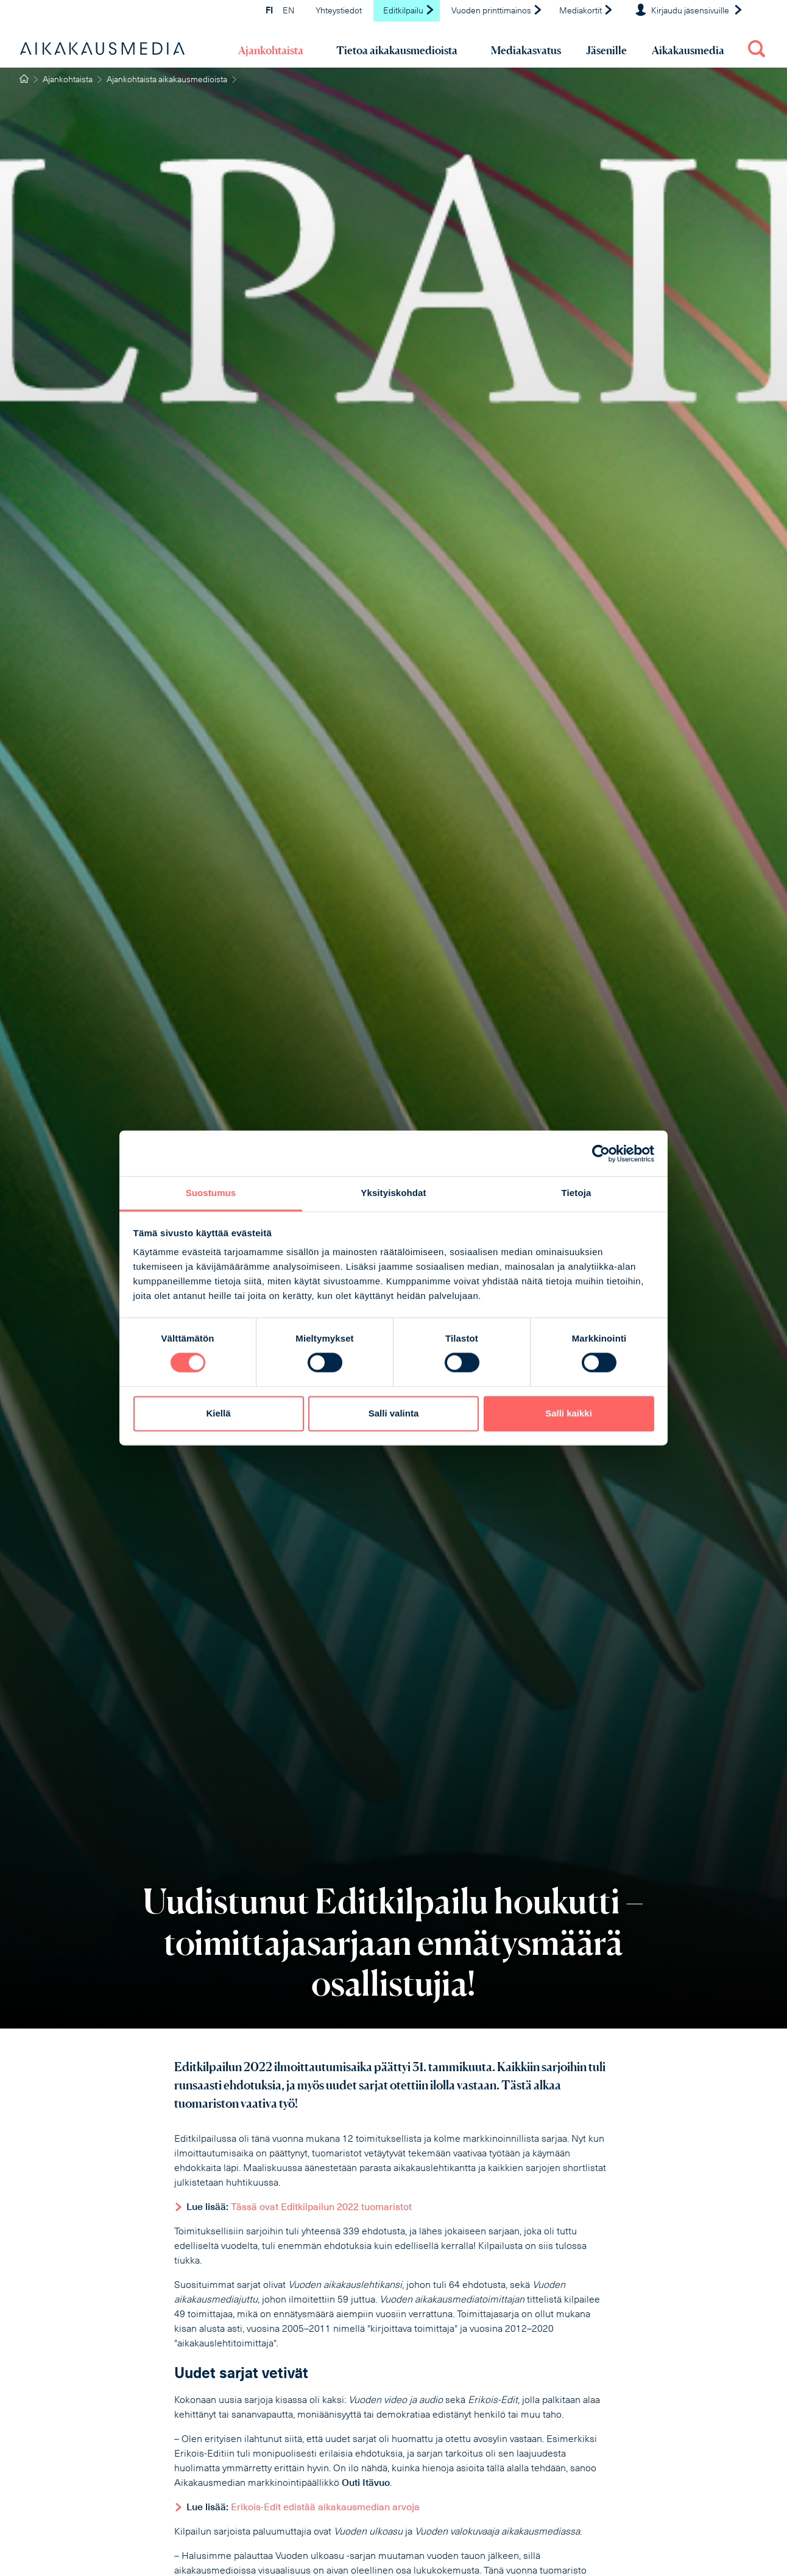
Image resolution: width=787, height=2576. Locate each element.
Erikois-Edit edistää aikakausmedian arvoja (325, 2508)
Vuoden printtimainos (497, 11)
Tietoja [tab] (576, 1193)
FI (269, 11)
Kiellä (218, 1413)
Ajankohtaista (270, 50)
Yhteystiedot (339, 11)
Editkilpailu (409, 11)
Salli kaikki (568, 1413)
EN (288, 11)
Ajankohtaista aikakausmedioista (167, 80)
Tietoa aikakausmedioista (396, 50)
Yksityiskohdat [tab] (393, 1193)
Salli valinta (394, 1413)
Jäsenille (606, 50)
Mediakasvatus (526, 50)
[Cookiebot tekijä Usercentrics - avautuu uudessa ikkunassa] (601, 1153)
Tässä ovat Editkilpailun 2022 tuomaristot (321, 2207)
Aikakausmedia (688, 50)
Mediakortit (586, 11)
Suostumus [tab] (211, 1193)
